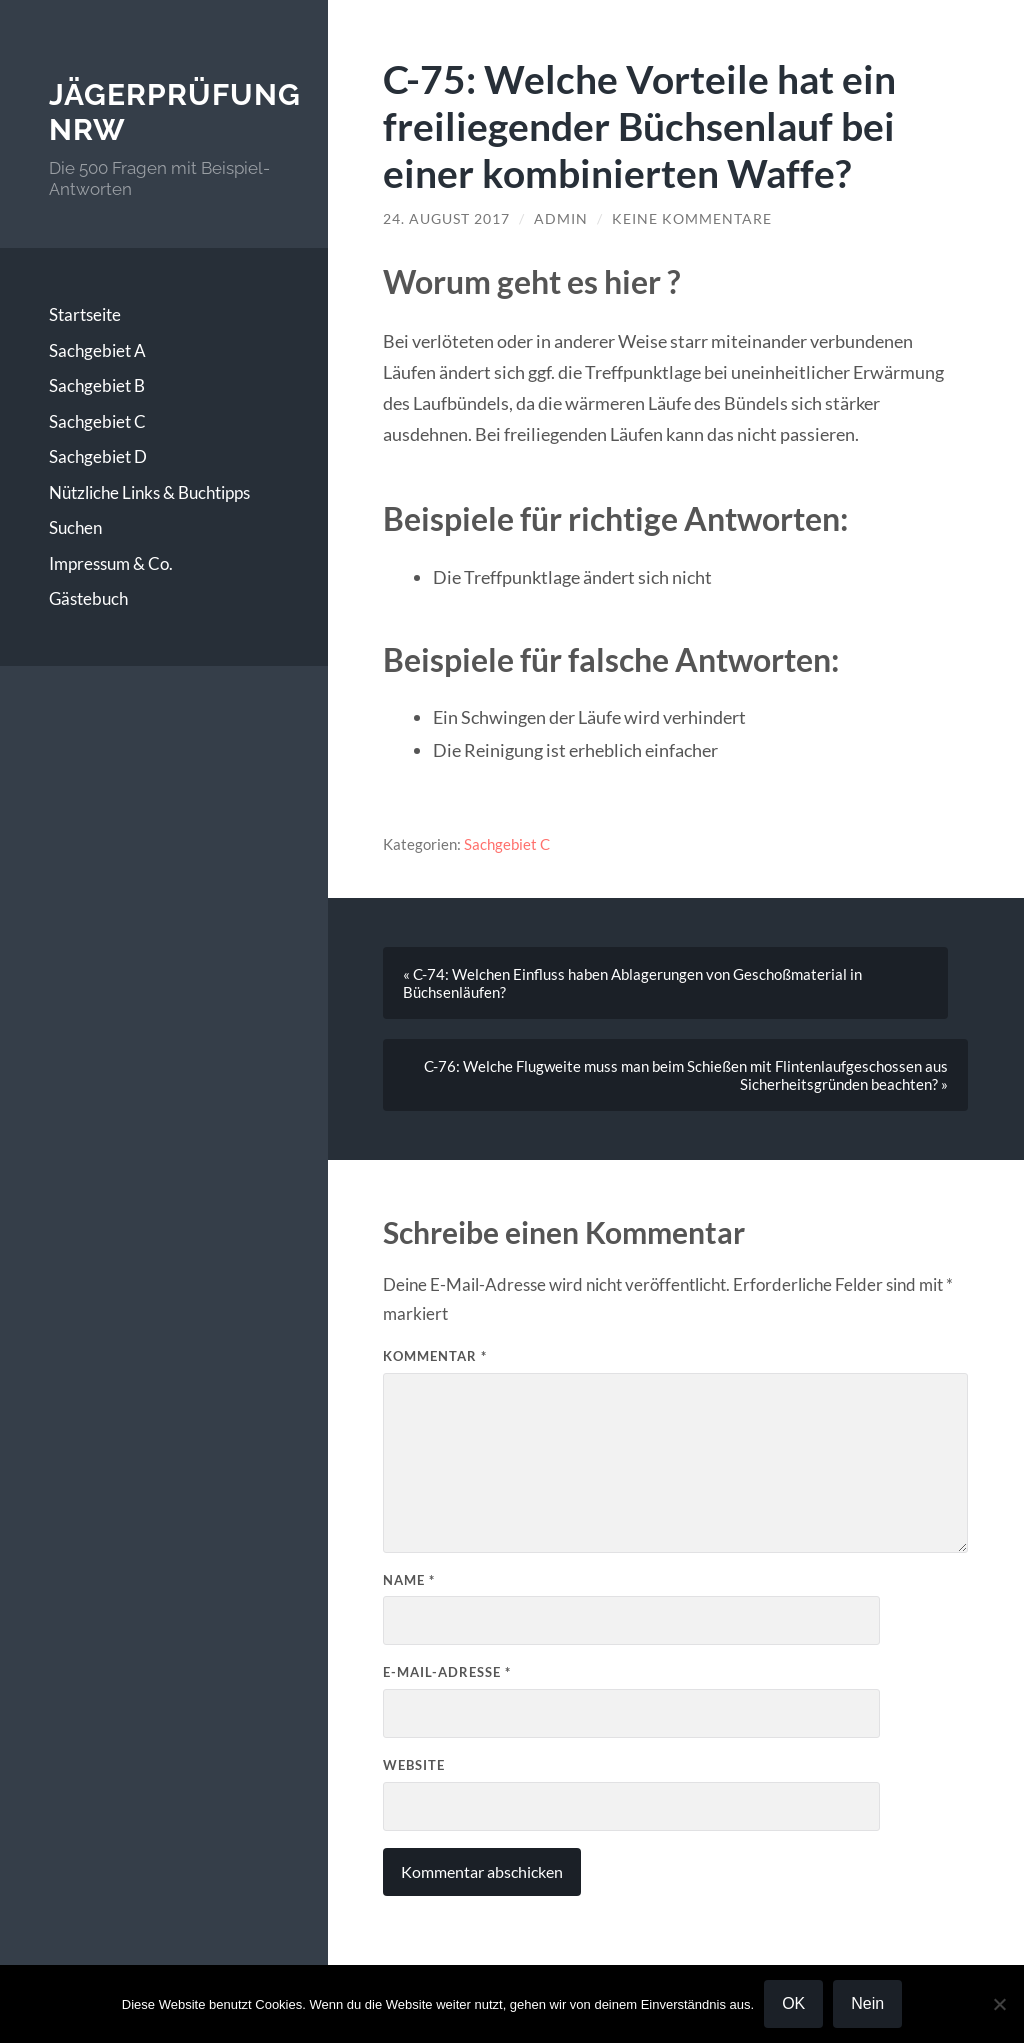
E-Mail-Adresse (447, 1672)
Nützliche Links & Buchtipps (149, 492)
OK (793, 2003)
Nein (867, 2003)
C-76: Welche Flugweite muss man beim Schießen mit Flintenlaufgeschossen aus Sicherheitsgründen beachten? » (686, 1075)
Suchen (75, 527)
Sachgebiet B (97, 385)
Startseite (85, 314)
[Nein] (999, 2004)
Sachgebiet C (97, 421)
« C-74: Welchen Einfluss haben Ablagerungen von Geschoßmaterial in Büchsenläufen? (632, 983)
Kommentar (435, 1356)
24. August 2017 (446, 219)
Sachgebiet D (98, 456)
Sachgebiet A (97, 350)
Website (414, 1765)
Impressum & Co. (111, 563)
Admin (561, 219)
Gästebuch (88, 598)
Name (409, 1580)
